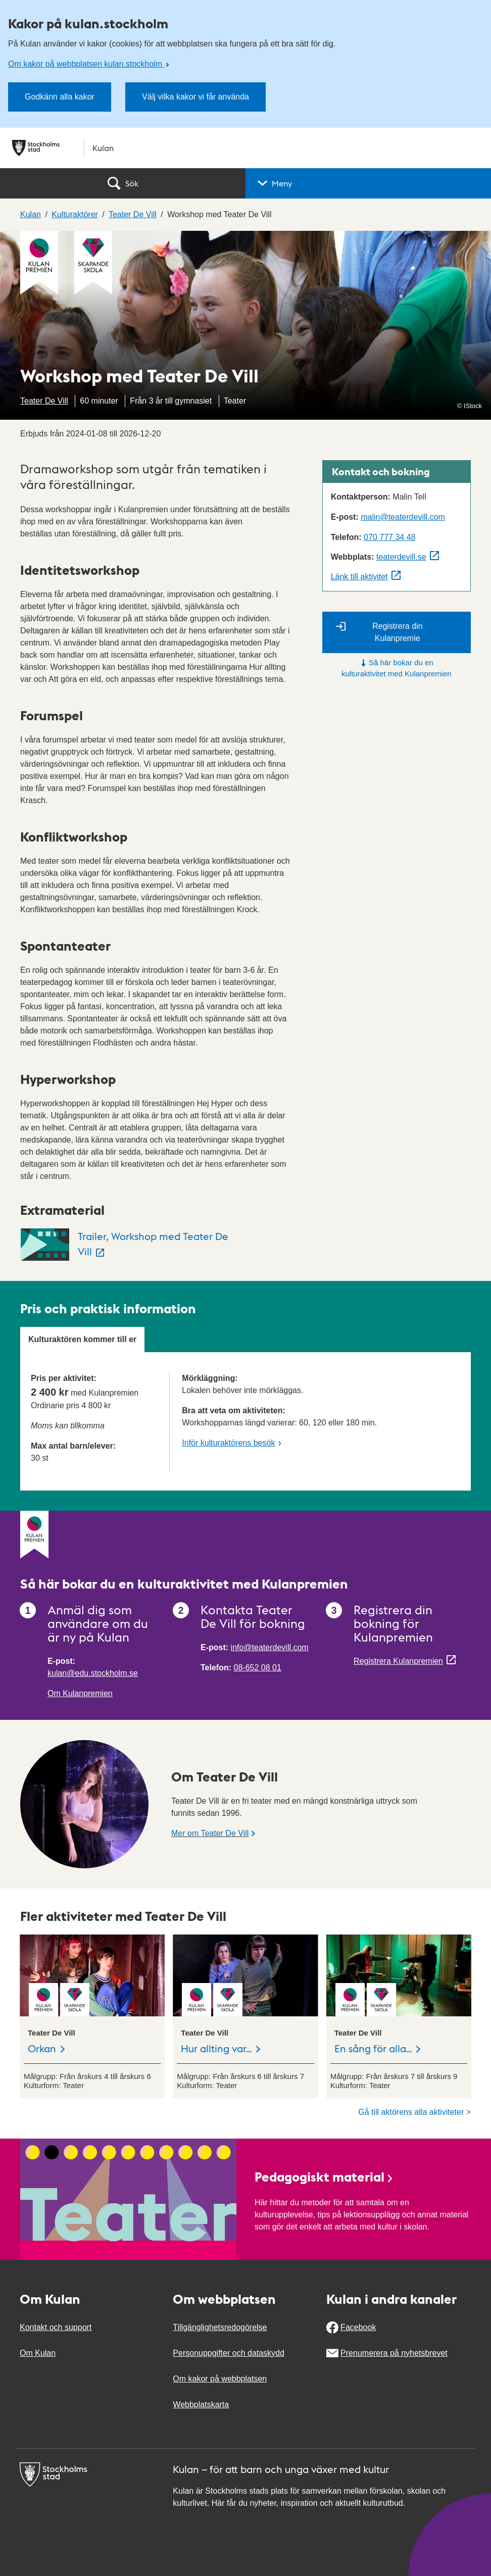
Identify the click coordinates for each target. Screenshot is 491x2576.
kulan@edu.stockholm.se (92, 1673)
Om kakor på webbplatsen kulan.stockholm (86, 64)
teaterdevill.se (401, 557)
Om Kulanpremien (80, 1693)
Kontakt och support (55, 2327)
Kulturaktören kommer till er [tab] (82, 1339)
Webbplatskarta (201, 2404)
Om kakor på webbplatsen (220, 2378)
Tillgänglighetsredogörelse (220, 2327)
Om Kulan (38, 2353)
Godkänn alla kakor (59, 96)
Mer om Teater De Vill (210, 1833)
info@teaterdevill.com (270, 1647)
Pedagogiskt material (324, 2176)
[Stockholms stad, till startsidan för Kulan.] (245, 148)
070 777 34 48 (389, 537)
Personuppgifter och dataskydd (228, 2353)
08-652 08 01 (257, 1667)
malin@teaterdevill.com (403, 517)
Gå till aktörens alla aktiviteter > (414, 2112)
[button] (368, 183)
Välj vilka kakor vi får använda (195, 96)
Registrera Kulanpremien (398, 1661)
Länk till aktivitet (359, 576)
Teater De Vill (44, 401)
